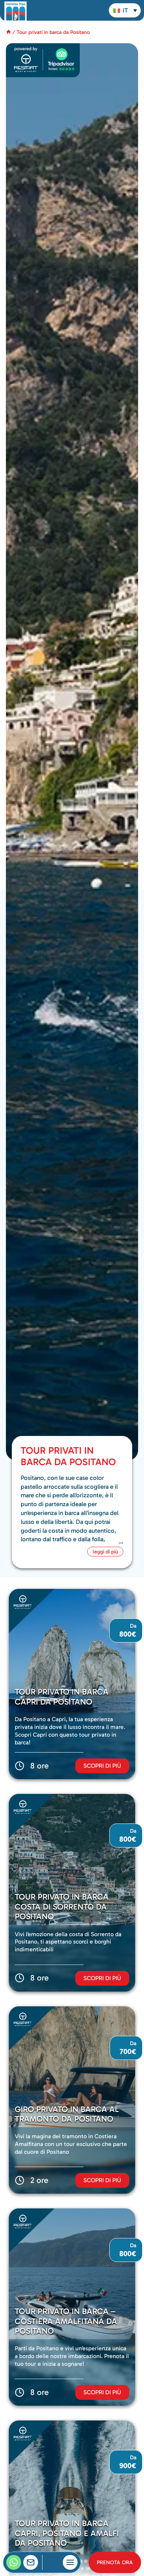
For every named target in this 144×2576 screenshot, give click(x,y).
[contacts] (30, 2562)
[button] (125, 10)
